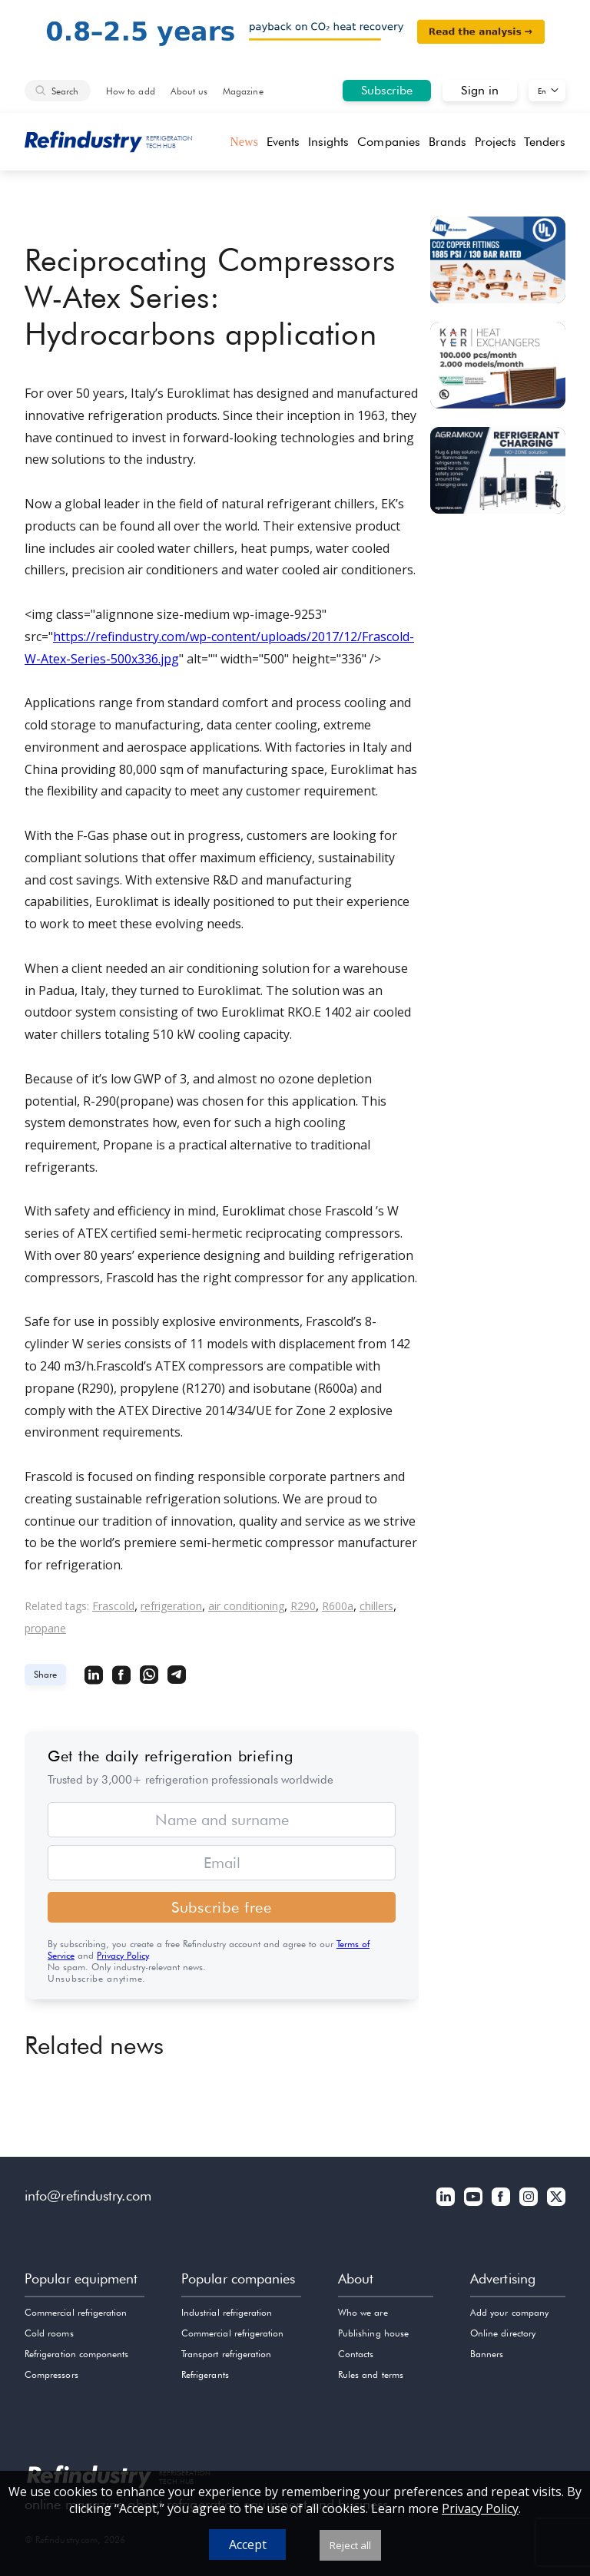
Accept (248, 2544)
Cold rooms (49, 2333)
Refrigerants (205, 2374)
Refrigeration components (76, 2353)
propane (45, 1628)
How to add (130, 91)
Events (283, 141)
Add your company (509, 2312)
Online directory (502, 2333)
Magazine (243, 91)
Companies (388, 141)
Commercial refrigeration (76, 2312)
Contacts (355, 2353)
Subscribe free (221, 1907)
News (244, 141)
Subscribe (387, 90)
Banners (486, 2353)
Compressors (51, 2374)
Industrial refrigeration (226, 2312)
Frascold (113, 1606)
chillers (376, 1606)
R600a (337, 1606)
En (542, 90)
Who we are (363, 2312)
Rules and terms (370, 2374)
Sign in (480, 90)
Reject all (350, 2545)
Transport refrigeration (226, 2353)
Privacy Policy (122, 1955)
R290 (303, 1606)
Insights (329, 141)
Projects (495, 141)
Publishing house (373, 2333)
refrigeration (171, 1606)
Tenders (544, 141)
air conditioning (246, 1606)
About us (189, 91)
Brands (447, 141)
